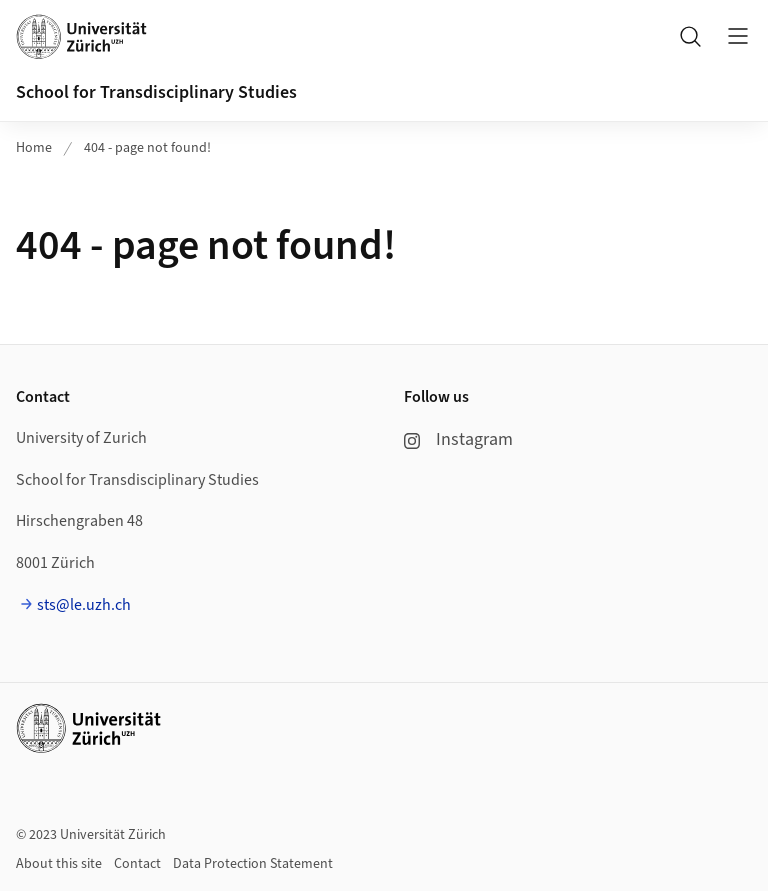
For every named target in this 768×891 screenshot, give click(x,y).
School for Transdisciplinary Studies (156, 92)
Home (34, 148)
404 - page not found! (147, 148)
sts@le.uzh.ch (84, 605)
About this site (59, 864)
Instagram (458, 439)
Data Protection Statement (253, 864)
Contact (137, 864)
